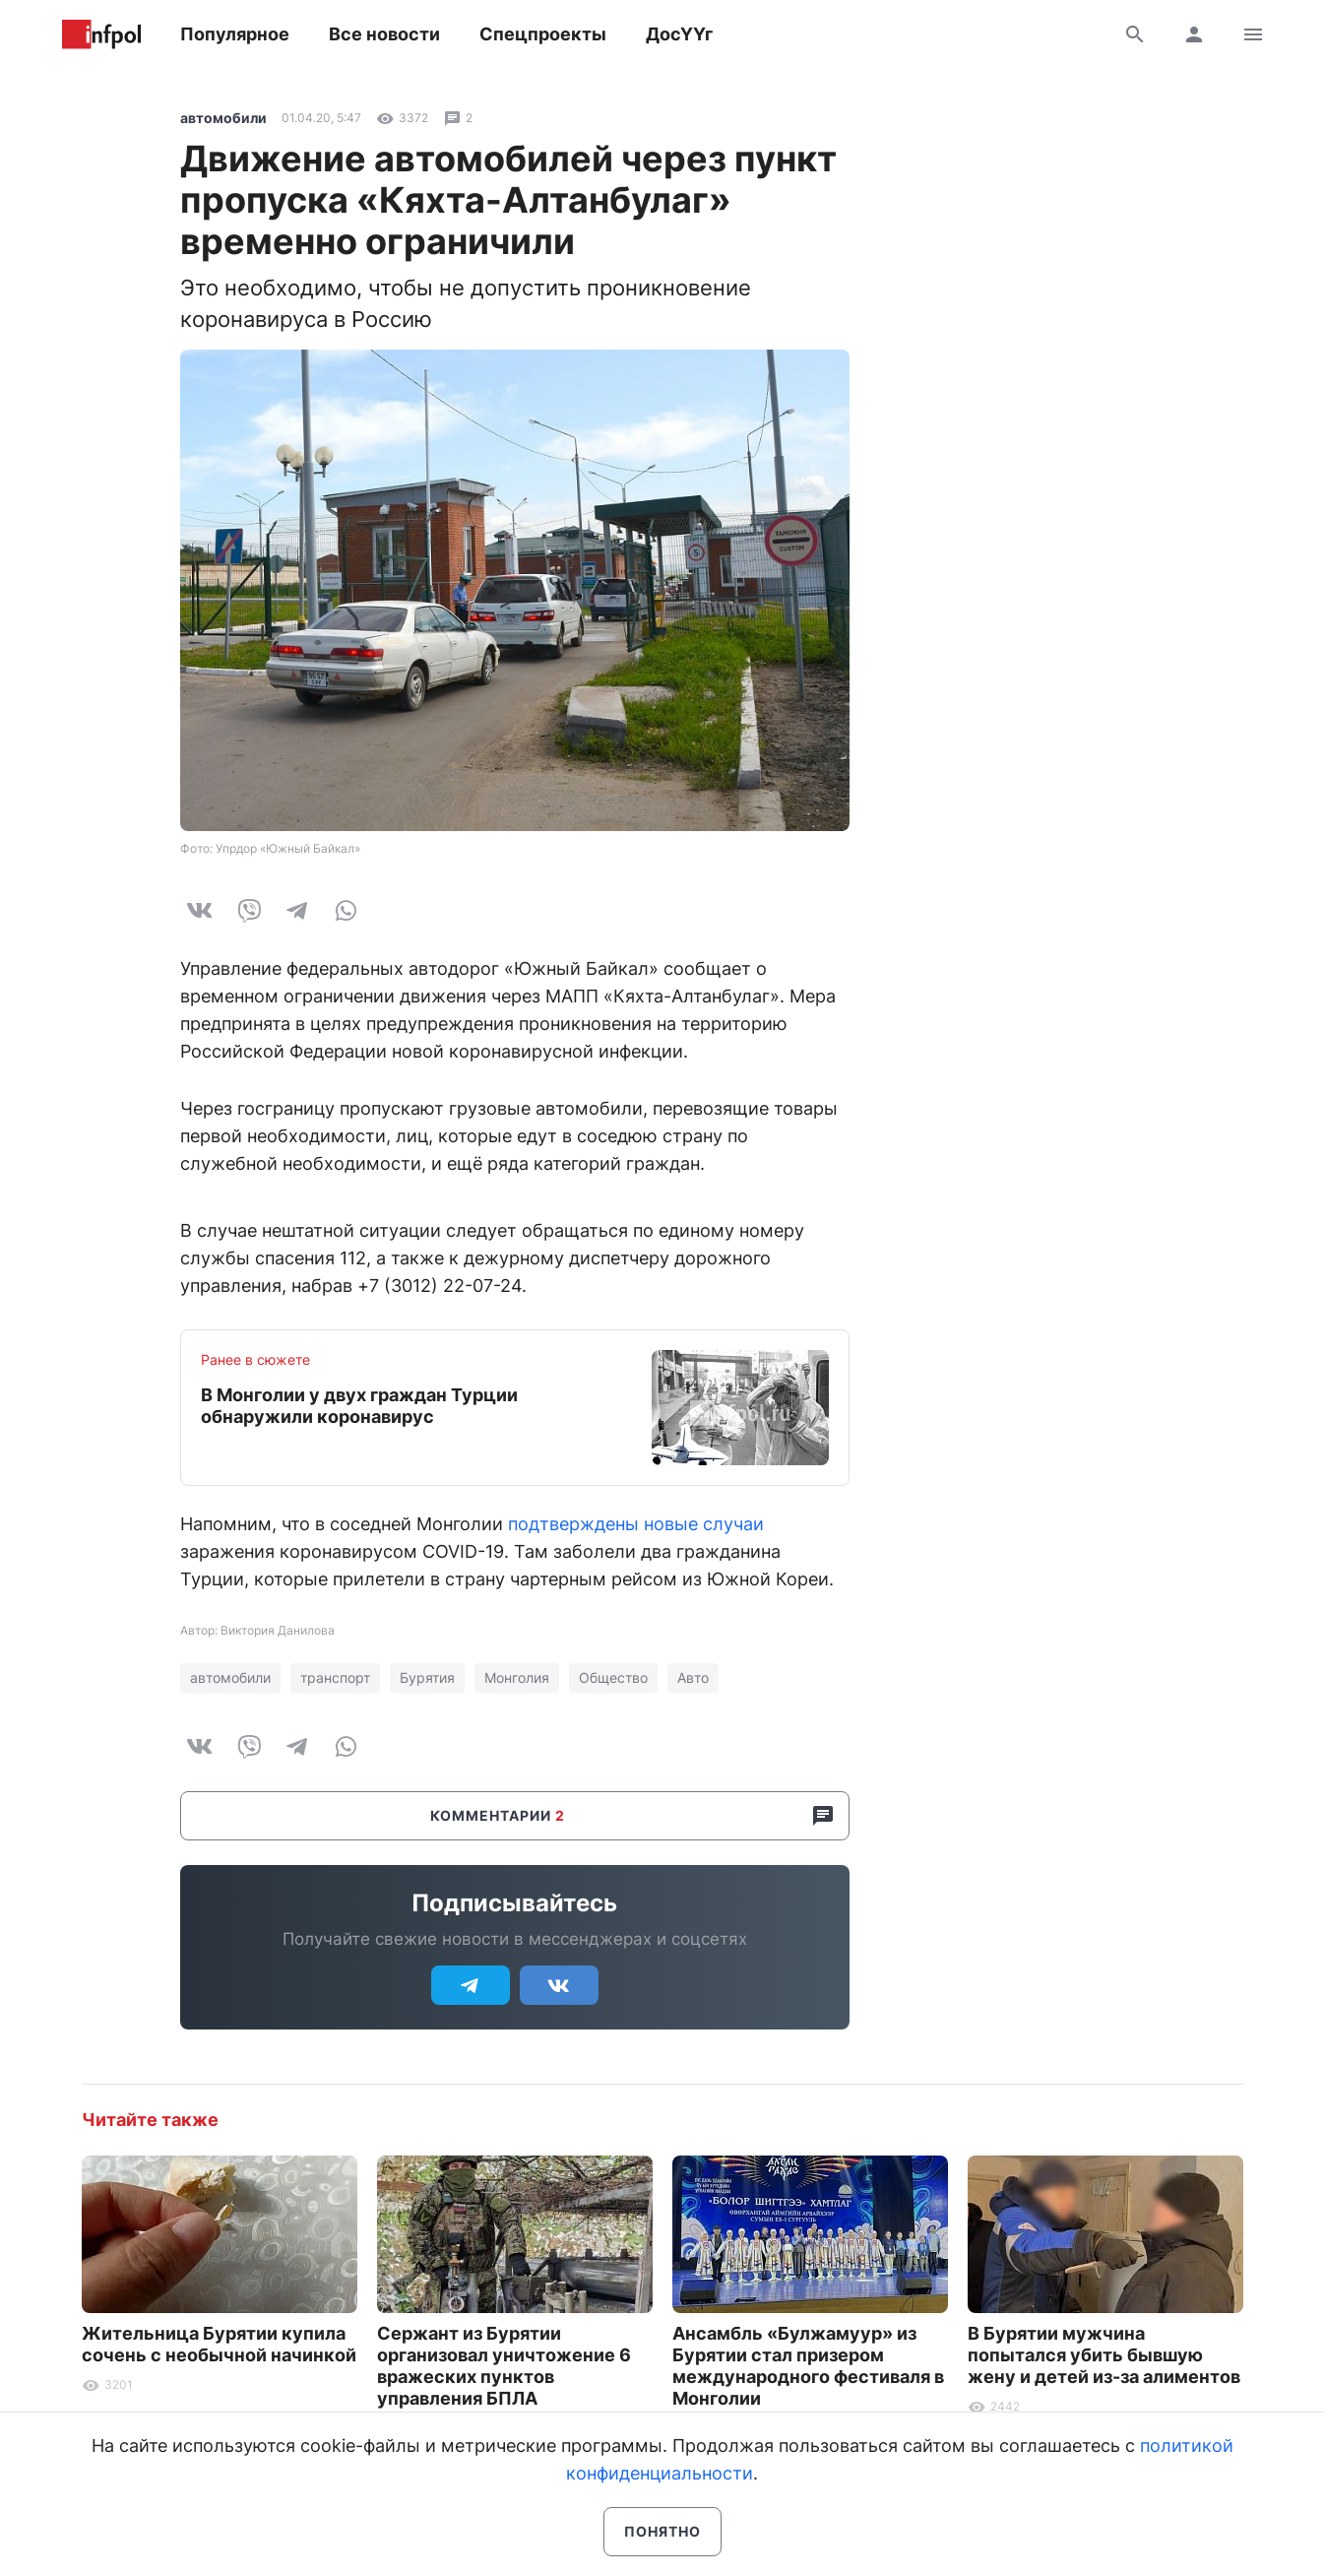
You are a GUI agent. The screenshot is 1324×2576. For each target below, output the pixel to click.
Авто (693, 1677)
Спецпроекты (542, 34)
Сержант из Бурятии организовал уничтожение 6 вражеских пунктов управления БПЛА (504, 2366)
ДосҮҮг (679, 34)
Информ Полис (101, 34)
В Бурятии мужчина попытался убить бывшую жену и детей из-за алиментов (1104, 2355)
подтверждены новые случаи (636, 1523)
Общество (613, 1677)
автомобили (223, 117)
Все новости (384, 34)
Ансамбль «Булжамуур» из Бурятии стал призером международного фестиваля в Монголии (808, 2366)
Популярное (234, 34)
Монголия (516, 1677)
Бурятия (427, 1677)
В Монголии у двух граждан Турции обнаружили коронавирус (359, 1406)
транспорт (335, 1677)
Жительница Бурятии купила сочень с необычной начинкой (219, 2344)
